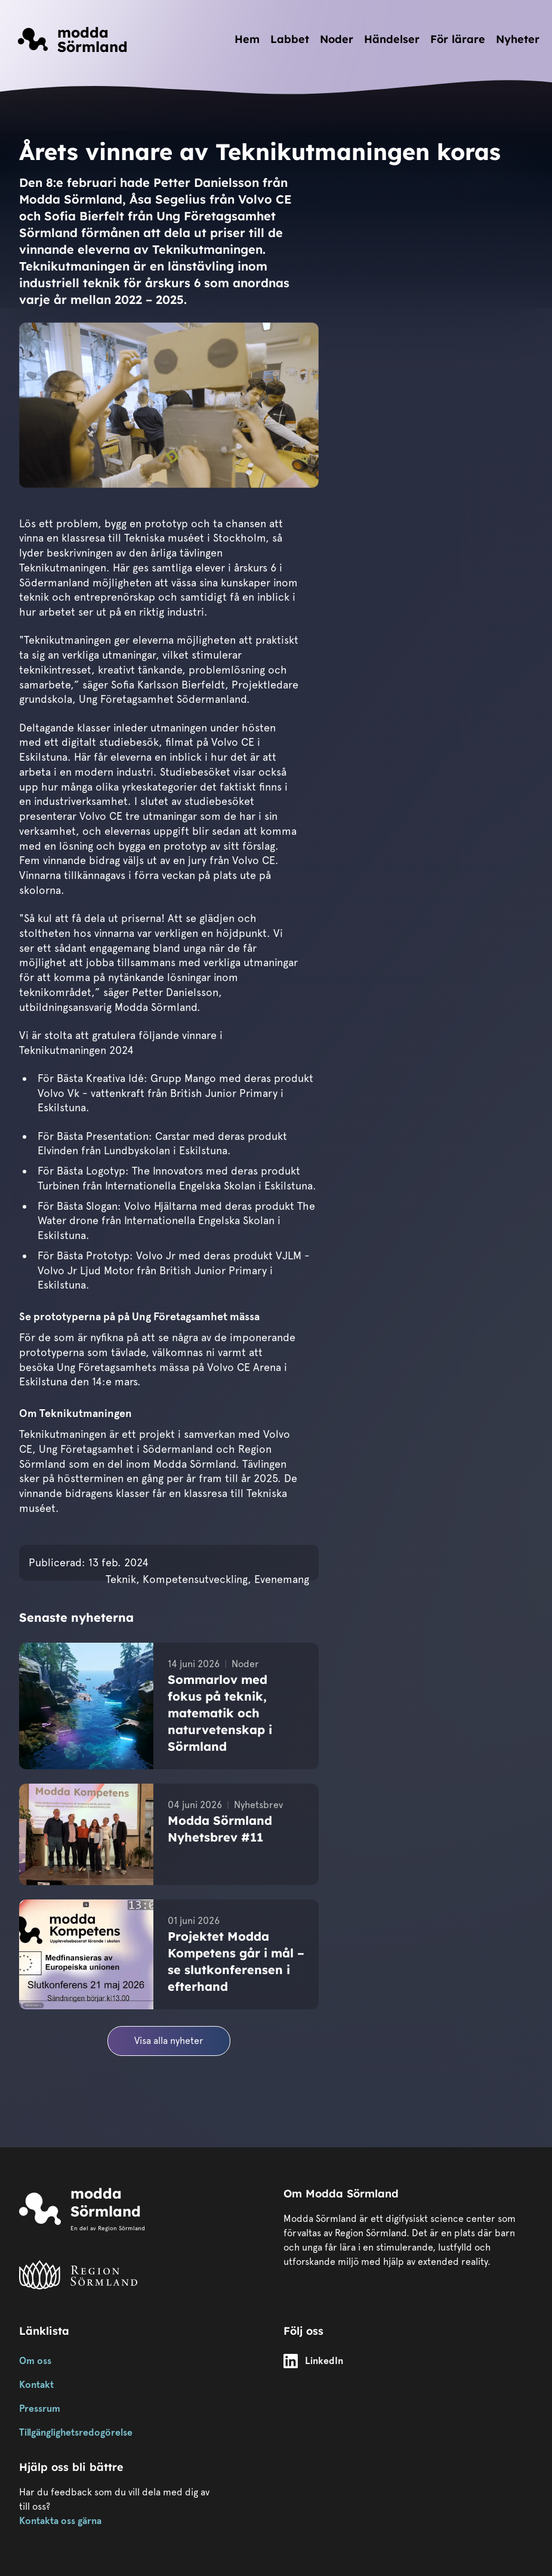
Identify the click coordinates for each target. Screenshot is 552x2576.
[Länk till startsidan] (72, 39)
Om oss (35, 2360)
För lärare (457, 39)
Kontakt (36, 2384)
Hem (247, 39)
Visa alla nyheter (168, 2040)
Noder (336, 39)
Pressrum (39, 2408)
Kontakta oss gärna (60, 2520)
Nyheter (517, 39)
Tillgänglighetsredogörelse (75, 2432)
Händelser (392, 39)
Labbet (289, 39)
